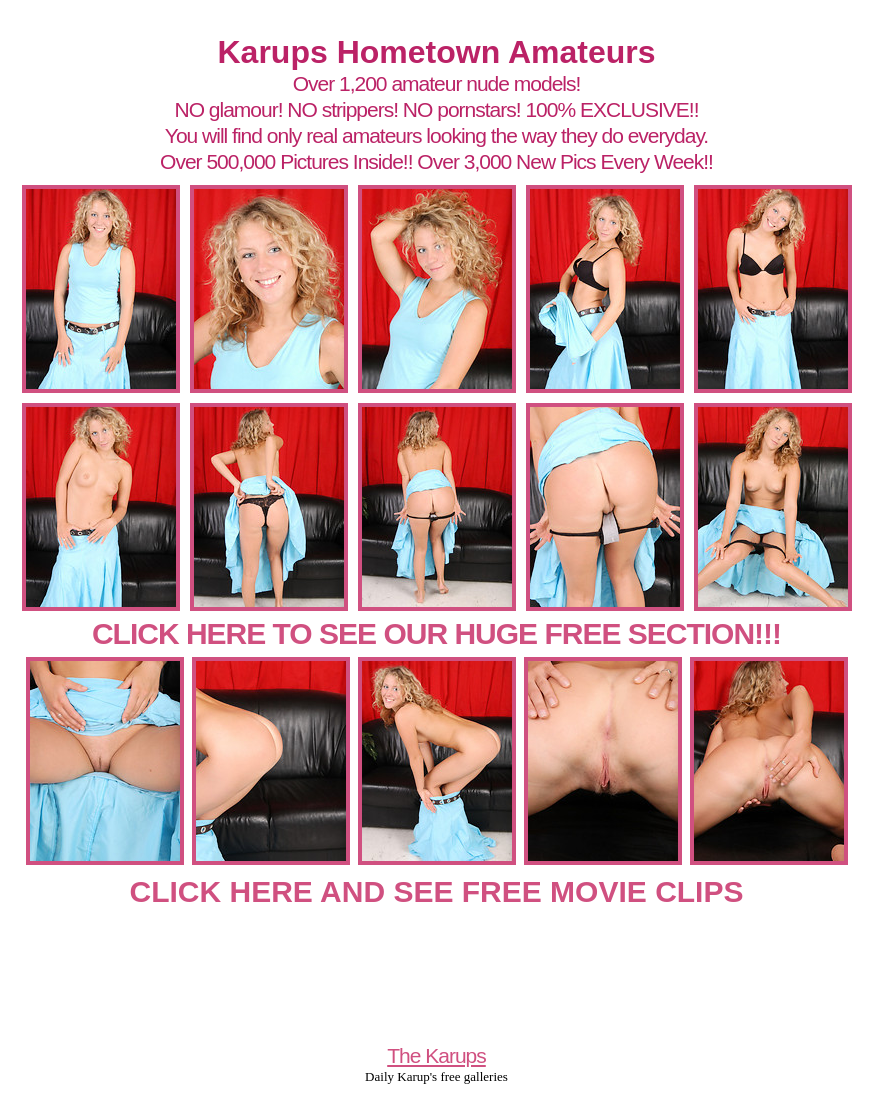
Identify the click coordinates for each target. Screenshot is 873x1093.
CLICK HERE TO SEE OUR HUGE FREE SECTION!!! (436, 633)
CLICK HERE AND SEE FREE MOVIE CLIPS (437, 891)
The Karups (436, 1055)
